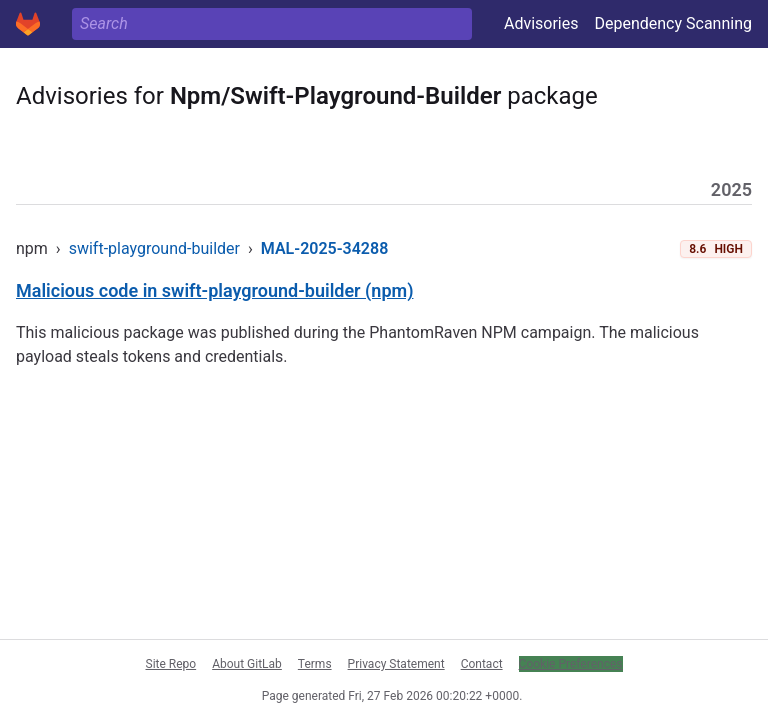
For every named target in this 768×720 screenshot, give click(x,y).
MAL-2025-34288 (324, 248)
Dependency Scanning (673, 23)
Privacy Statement (396, 664)
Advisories (541, 23)
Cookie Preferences (571, 664)
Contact (482, 664)
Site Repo (171, 664)
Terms (315, 664)
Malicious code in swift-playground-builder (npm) (214, 290)
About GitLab (247, 664)
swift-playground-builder (154, 248)
